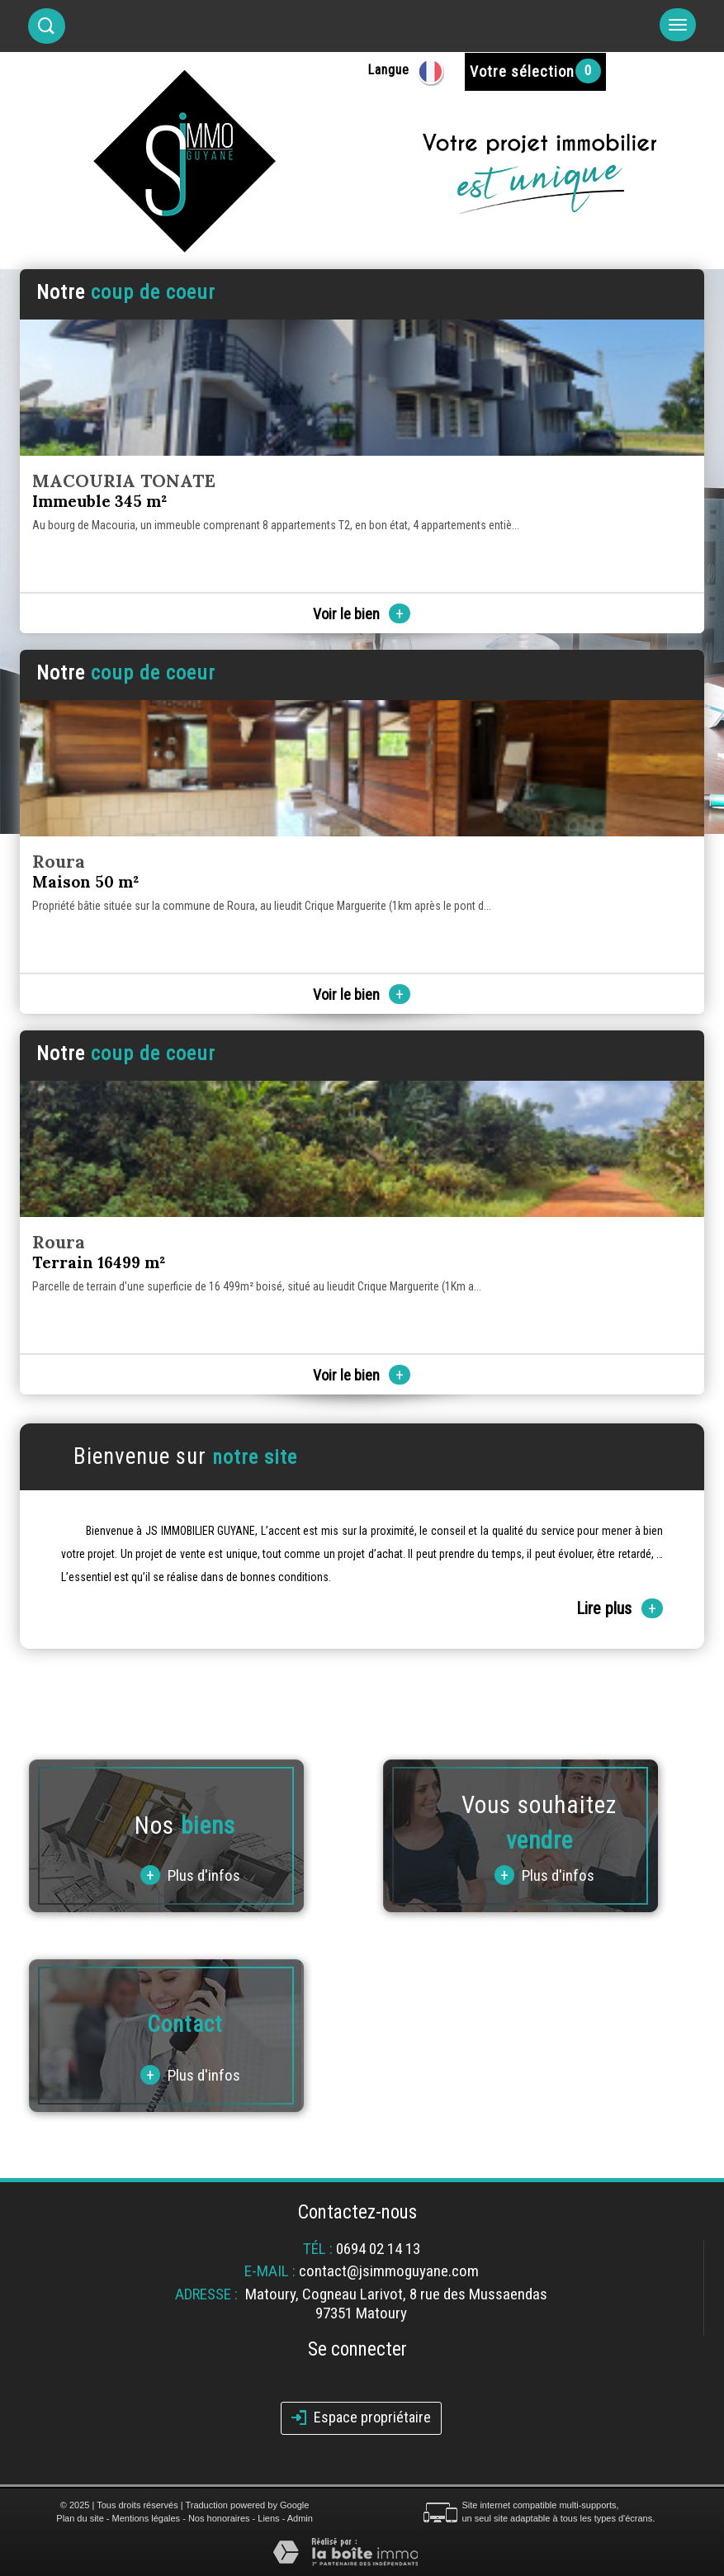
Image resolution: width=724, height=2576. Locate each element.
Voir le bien (361, 614)
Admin (300, 2518)
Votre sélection (522, 71)
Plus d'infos (190, 1875)
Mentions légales (146, 2518)
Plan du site (79, 2518)
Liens (268, 2518)
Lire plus (619, 1608)
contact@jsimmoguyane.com (389, 2270)
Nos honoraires (219, 2518)
